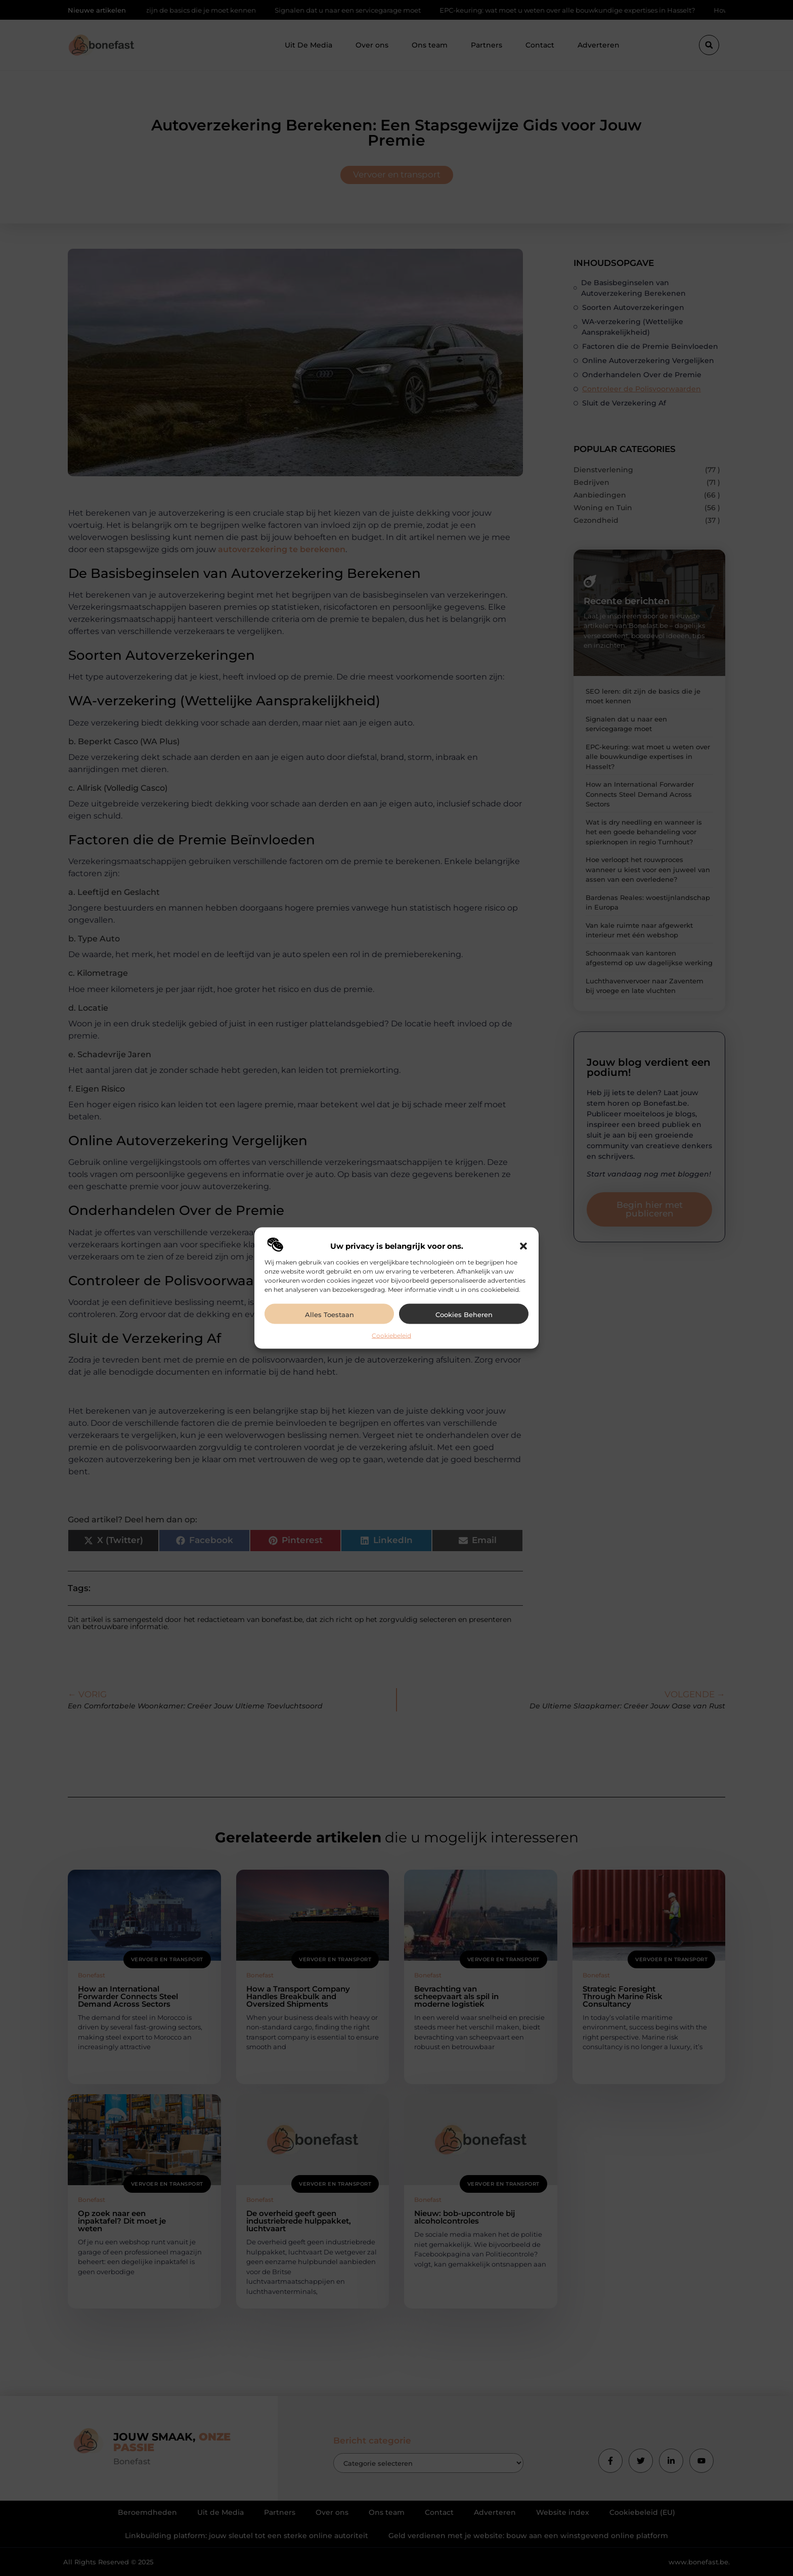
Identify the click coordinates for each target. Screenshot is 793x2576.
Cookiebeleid (391, 1335)
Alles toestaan (329, 1314)
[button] (523, 1246)
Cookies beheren (464, 1314)
